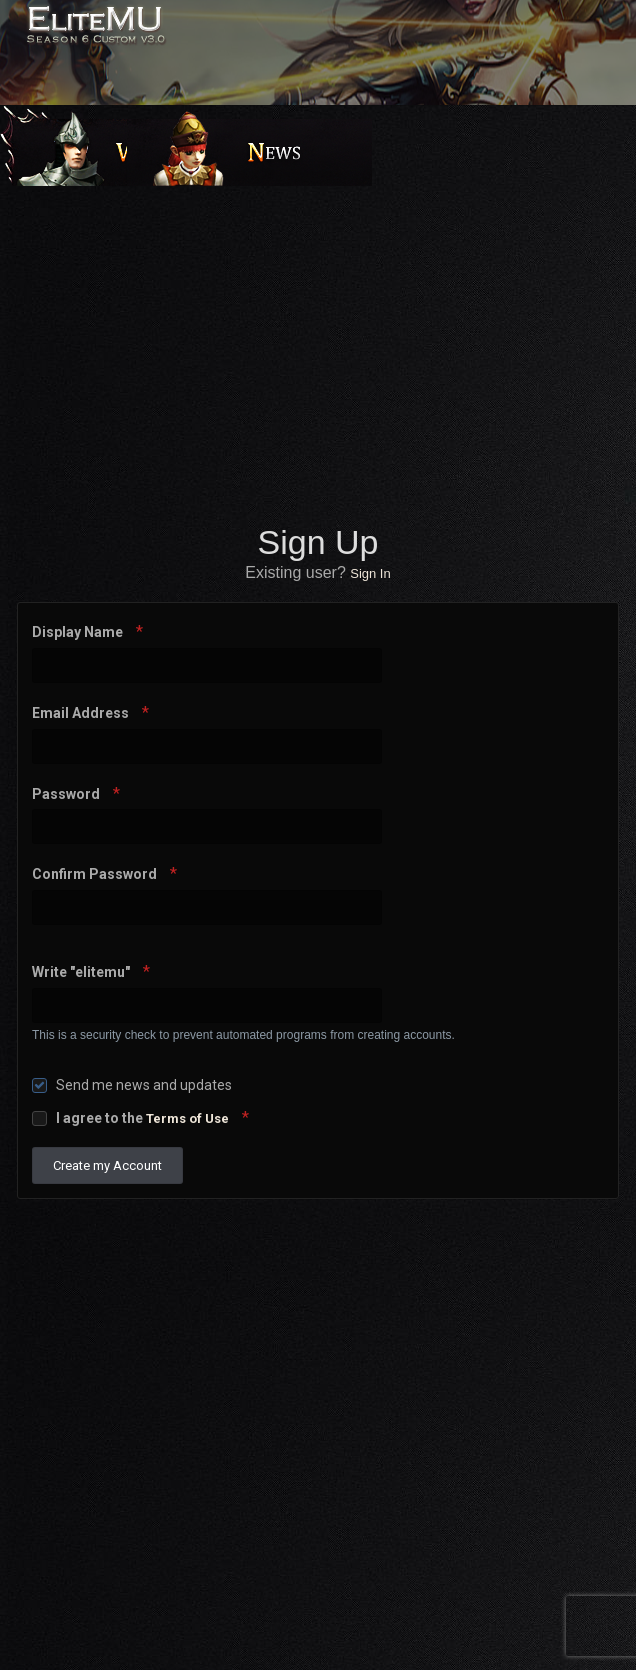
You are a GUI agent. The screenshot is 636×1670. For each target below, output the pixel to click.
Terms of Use (187, 1118)
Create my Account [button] (107, 1165)
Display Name (79, 632)
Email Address (82, 713)
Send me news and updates (144, 1085)
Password (67, 794)
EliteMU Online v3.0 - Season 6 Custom (142, 37)
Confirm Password (96, 874)
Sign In (370, 573)
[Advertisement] (323, 351)
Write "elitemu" (82, 972)
